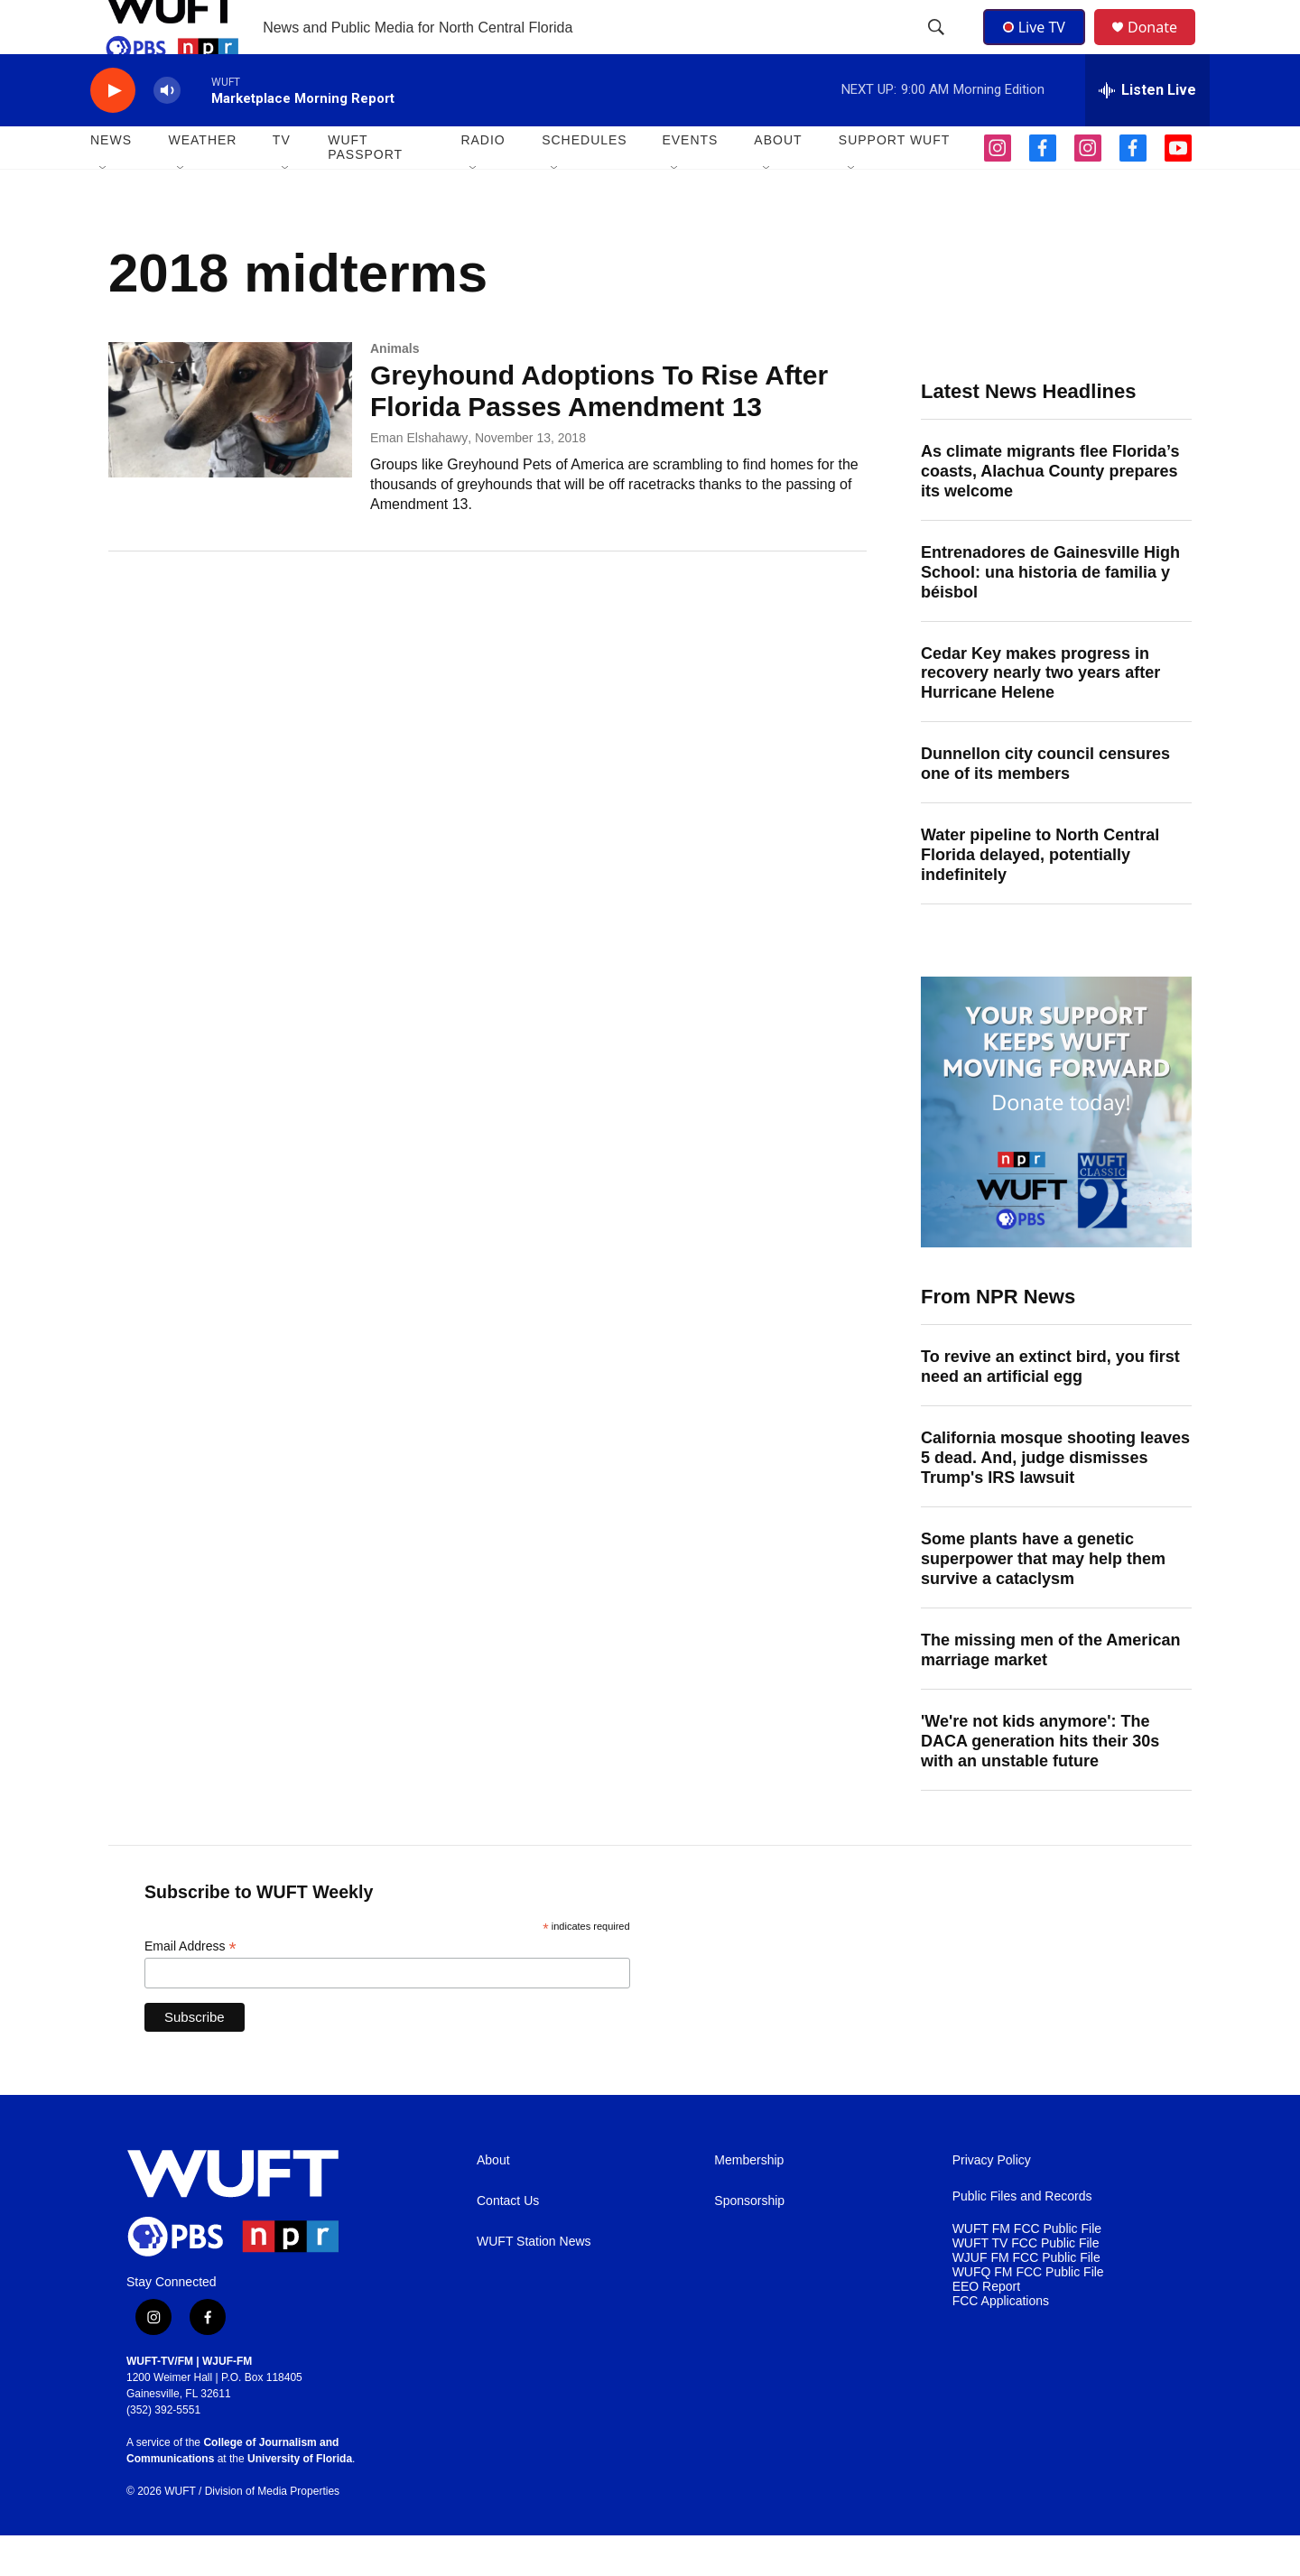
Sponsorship (749, 2241)
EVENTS (690, 180)
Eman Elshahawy (419, 478)
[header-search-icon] (938, 48)
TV (282, 180)
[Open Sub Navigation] (104, 209)
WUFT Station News (534, 2282)
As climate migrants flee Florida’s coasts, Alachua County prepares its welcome (1050, 512)
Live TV (1039, 47)
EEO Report (986, 2327)
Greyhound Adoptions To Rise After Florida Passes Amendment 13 (599, 431)
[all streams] (1147, 131)
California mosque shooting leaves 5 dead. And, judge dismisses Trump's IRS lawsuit (1055, 1498)
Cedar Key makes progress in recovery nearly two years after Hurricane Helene (1040, 714)
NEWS (111, 180)
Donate (1164, 47)
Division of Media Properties (272, 2531)
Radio (482, 180)
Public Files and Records (1022, 2237)
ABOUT (778, 180)
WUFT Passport (365, 187)
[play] (112, 131)
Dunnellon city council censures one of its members (1045, 804)
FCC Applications (1000, 2342)
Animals (394, 389)
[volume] (167, 131)
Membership (749, 2201)
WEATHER (202, 180)
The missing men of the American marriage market (1050, 1691)
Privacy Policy (991, 2201)
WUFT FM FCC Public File (1026, 2269)
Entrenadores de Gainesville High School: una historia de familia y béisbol (1050, 613)
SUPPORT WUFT (895, 180)
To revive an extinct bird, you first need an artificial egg (1050, 1407)
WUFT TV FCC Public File (1026, 2284)
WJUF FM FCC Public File (1026, 2298)
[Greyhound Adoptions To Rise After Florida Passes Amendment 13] (230, 450)
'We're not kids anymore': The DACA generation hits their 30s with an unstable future (1040, 1782)
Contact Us (508, 2241)
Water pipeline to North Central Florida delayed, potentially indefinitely (1040, 895)
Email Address (190, 1987)
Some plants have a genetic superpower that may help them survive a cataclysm (1043, 1599)
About (493, 2201)
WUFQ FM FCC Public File (1028, 2313)
